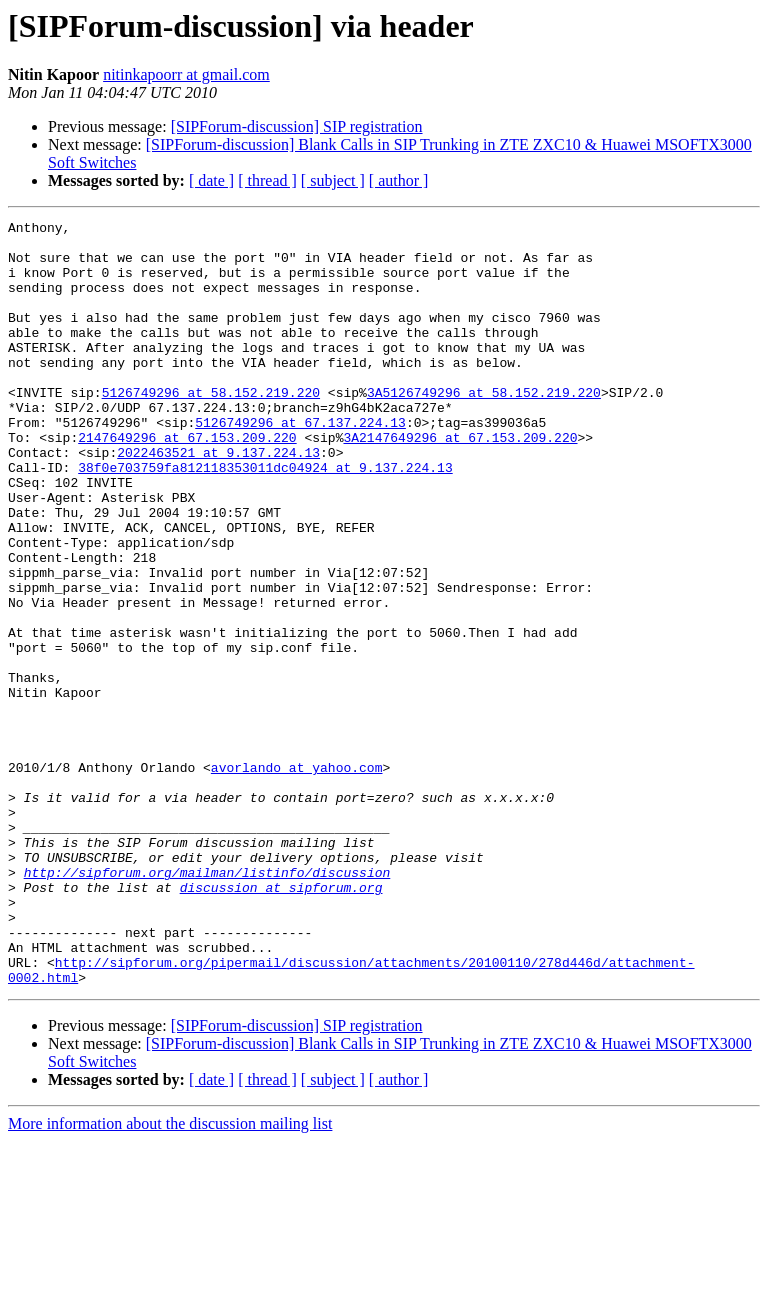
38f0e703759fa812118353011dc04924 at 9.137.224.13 (265, 518)
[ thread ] (267, 180)
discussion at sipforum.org (281, 1022)
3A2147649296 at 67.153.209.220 (460, 482)
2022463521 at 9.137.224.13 (218, 500)
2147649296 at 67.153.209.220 (187, 482)
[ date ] (211, 180)
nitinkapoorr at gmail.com (186, 74)
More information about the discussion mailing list (170, 1276)
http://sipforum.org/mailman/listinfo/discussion (207, 1004)
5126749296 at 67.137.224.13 (300, 464)
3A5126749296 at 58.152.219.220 (484, 428)
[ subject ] (333, 180)
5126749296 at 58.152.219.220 (211, 428)
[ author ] (399, 180)
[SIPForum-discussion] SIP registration (297, 126)
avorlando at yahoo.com (297, 878)
